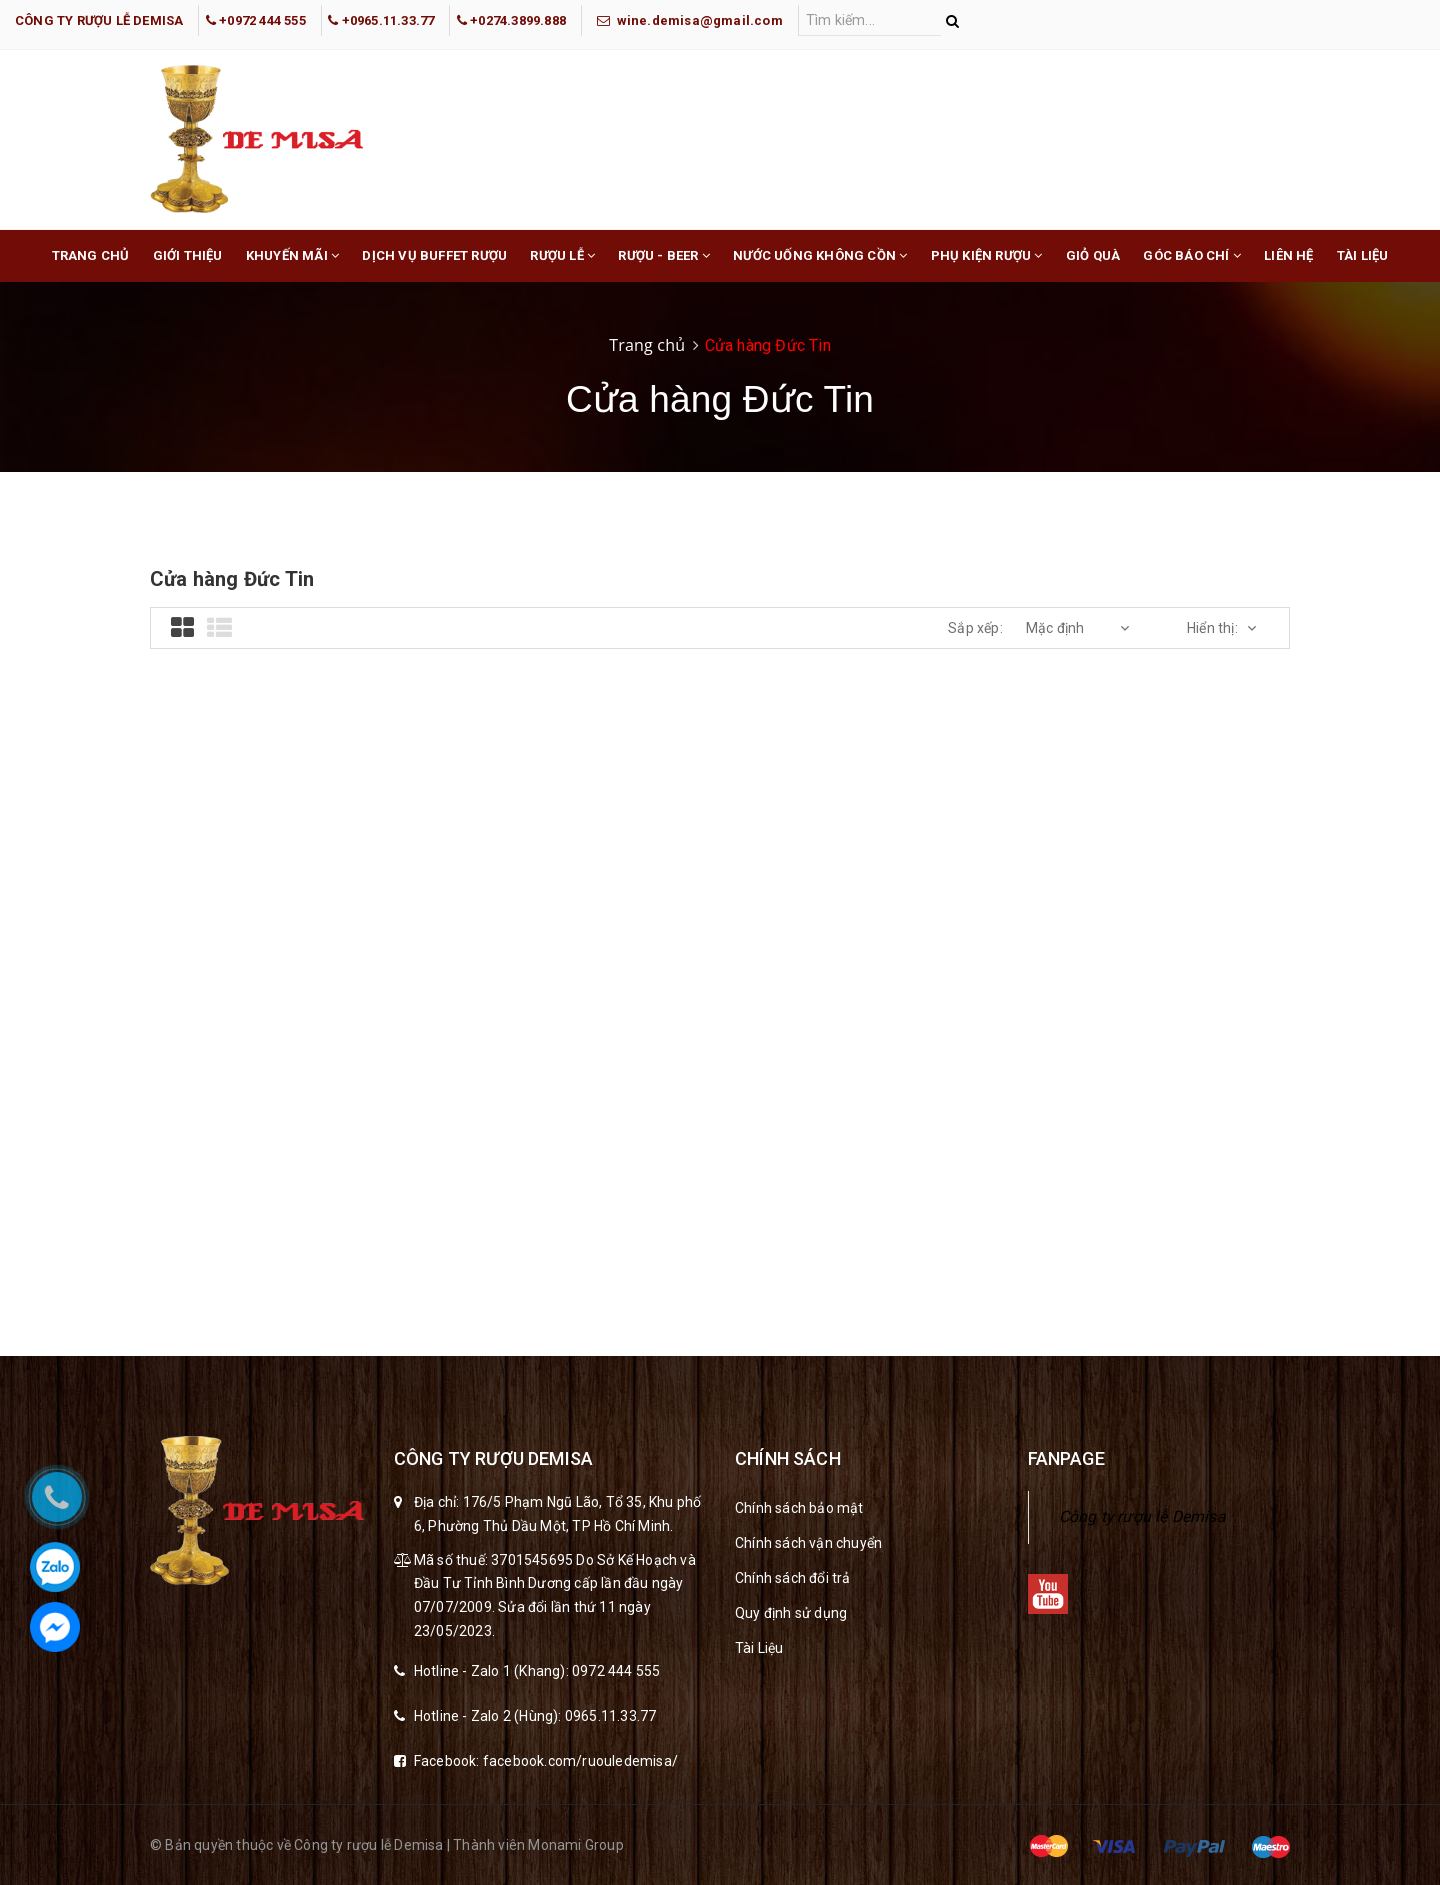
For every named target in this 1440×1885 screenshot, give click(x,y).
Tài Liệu (759, 1648)
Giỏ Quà (1093, 255)
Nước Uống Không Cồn (820, 265)
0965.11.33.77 (611, 1716)
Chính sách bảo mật (799, 1508)
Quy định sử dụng (791, 1613)
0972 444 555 (616, 1671)
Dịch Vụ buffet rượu (434, 255)
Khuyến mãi (292, 265)
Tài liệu (1363, 255)
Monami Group (575, 1845)
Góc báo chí (1192, 265)
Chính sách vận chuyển (808, 1543)
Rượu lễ (562, 265)
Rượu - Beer (664, 265)
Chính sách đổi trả (793, 1578)
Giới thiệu (188, 255)
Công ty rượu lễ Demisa (1142, 1516)
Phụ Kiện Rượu (987, 265)
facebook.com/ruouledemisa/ (580, 1761)
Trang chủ (91, 255)
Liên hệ (1288, 255)
